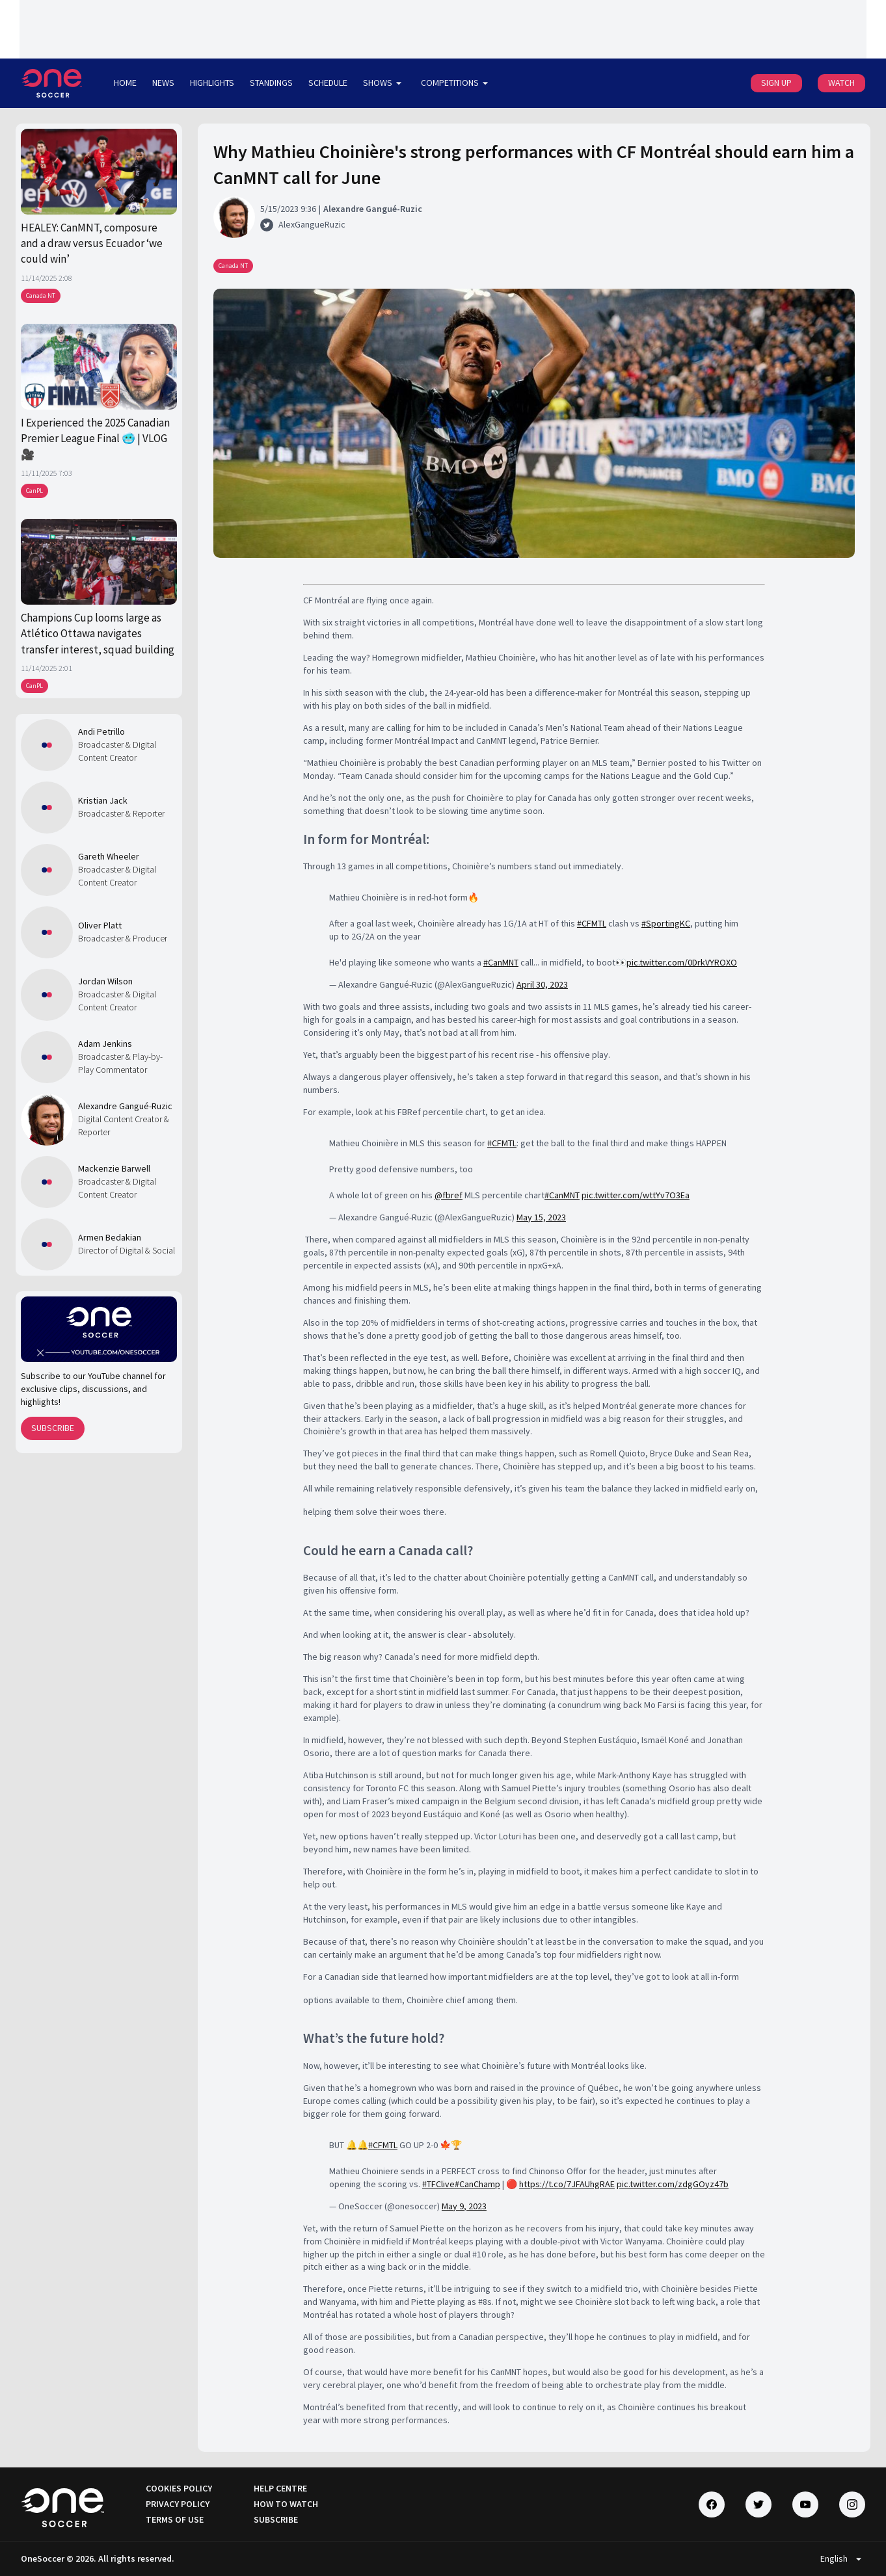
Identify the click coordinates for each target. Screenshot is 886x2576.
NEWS (163, 82)
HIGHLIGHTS (212, 82)
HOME (125, 82)
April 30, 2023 (542, 984)
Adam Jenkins (105, 1043)
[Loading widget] (443, 29)
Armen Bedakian (109, 1237)
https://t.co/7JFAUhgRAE (567, 2184)
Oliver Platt (100, 925)
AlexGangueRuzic (311, 224)
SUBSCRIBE (52, 1428)
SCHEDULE (327, 82)
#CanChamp (477, 2184)
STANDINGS (271, 82)
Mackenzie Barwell (114, 1168)
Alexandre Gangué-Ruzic (125, 1106)
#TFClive (438, 2184)
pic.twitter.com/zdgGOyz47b (673, 2184)
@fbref (449, 1195)
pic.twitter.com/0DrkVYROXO (681, 962)
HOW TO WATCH (286, 2504)
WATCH (841, 82)
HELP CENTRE (280, 2488)
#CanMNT (500, 962)
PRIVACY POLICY (177, 2504)
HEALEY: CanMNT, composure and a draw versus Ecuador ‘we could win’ (92, 243)
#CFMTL (591, 923)
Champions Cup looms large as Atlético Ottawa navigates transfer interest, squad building (97, 634)
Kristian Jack (103, 800)
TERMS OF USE (175, 2519)
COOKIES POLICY (179, 2488)
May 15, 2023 (541, 1217)
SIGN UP (776, 82)
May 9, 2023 (464, 2206)
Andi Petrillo (101, 731)
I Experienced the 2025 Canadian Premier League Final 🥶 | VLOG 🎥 (95, 438)
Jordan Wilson (105, 981)
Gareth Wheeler (108, 856)
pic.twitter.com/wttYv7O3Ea (636, 1195)
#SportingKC (665, 923)
